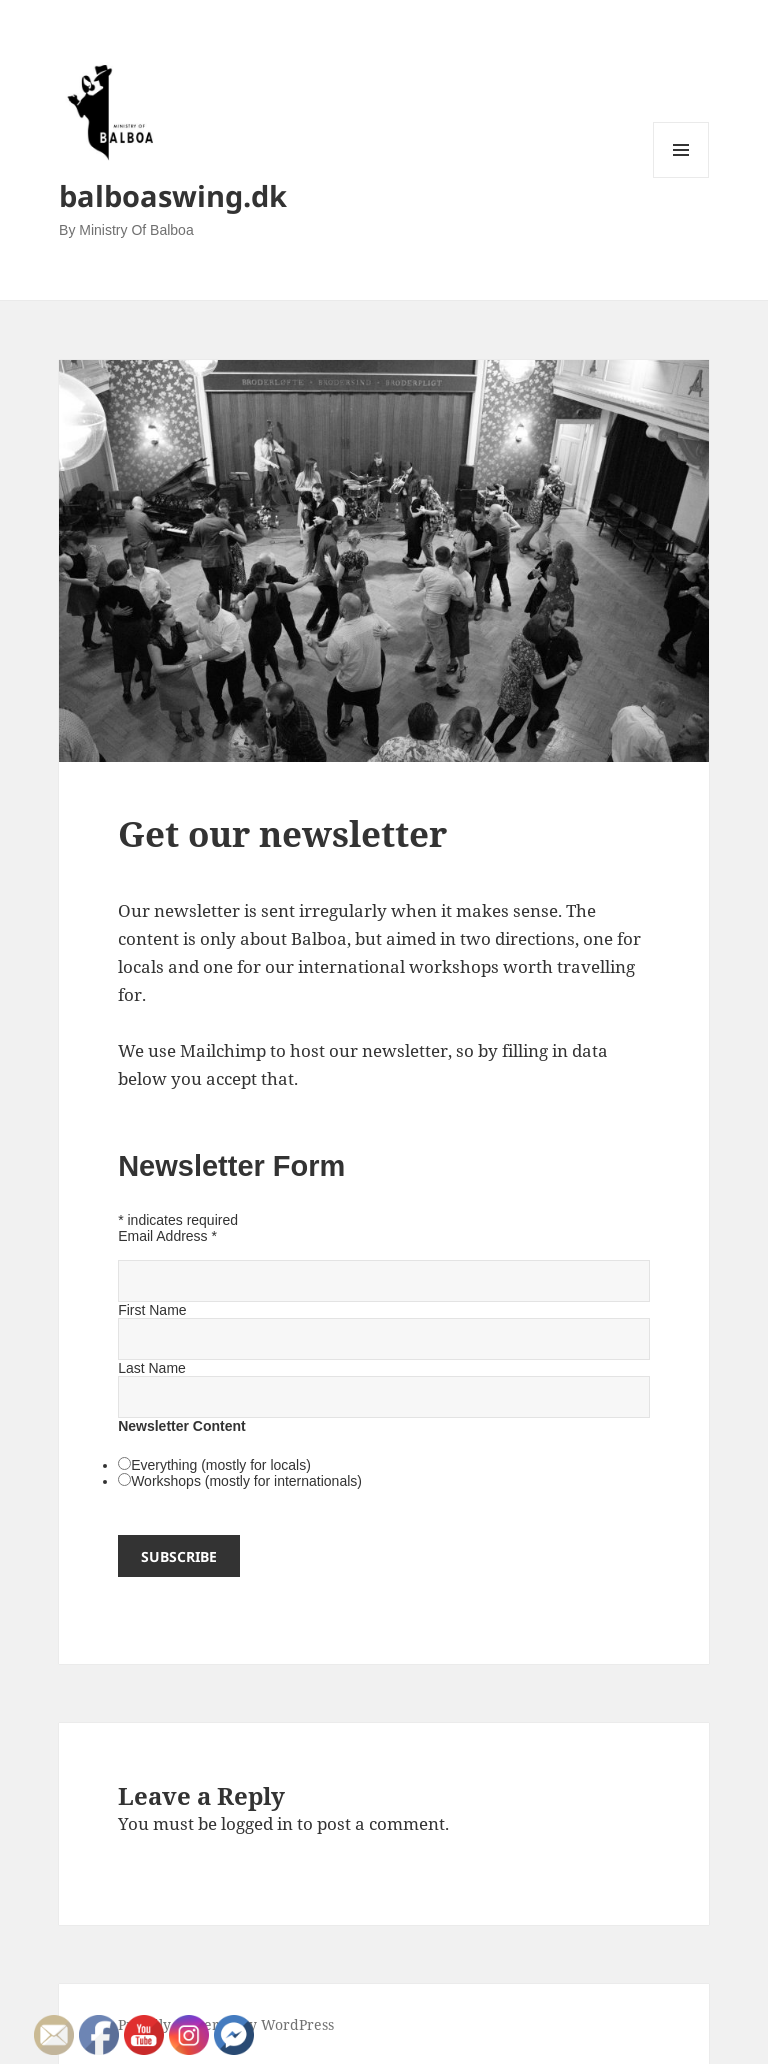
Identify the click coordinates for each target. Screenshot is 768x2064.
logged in (257, 1823)
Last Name (152, 1368)
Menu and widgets (681, 177)
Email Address (167, 1236)
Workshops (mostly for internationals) (246, 1481)
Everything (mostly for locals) (221, 1465)
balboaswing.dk (173, 195)
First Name (152, 1310)
